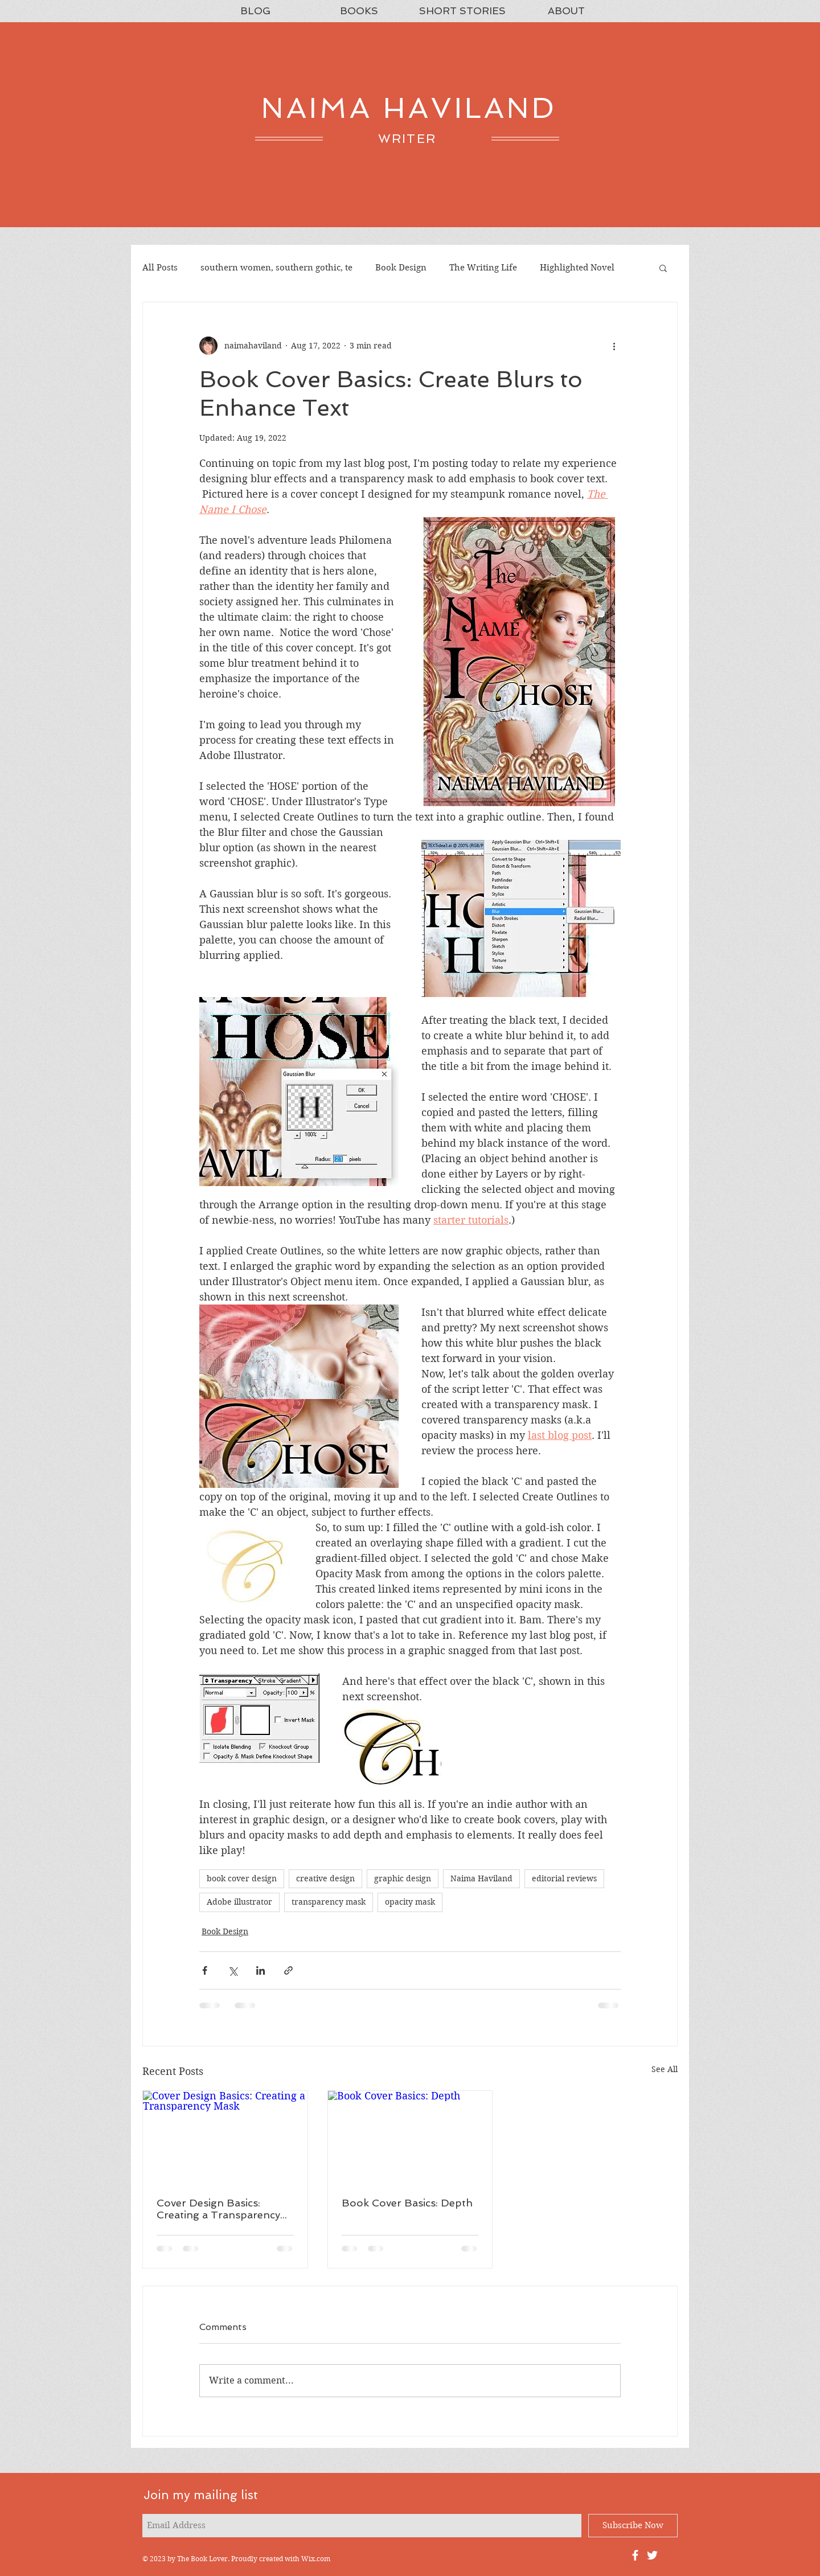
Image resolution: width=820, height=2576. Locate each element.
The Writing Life (483, 267)
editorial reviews (564, 1878)
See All (664, 2069)
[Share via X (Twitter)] (232, 1970)
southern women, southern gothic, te (276, 267)
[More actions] (614, 345)
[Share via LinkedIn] (260, 1970)
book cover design (242, 1878)
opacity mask (410, 1902)
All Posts (160, 267)
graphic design (402, 1878)
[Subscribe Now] (633, 2525)
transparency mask (329, 1902)
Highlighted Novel (577, 267)
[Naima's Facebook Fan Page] (635, 2555)
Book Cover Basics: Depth (407, 2203)
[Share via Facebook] (204, 1970)
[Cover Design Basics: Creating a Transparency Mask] (225, 2137)
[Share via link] (288, 1970)
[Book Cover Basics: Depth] (410, 2137)
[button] (663, 267)
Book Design (401, 267)
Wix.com (315, 2558)
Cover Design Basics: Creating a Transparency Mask (218, 2209)
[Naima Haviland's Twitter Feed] (652, 2555)
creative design (325, 1878)
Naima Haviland (481, 1878)
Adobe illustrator (239, 1902)
